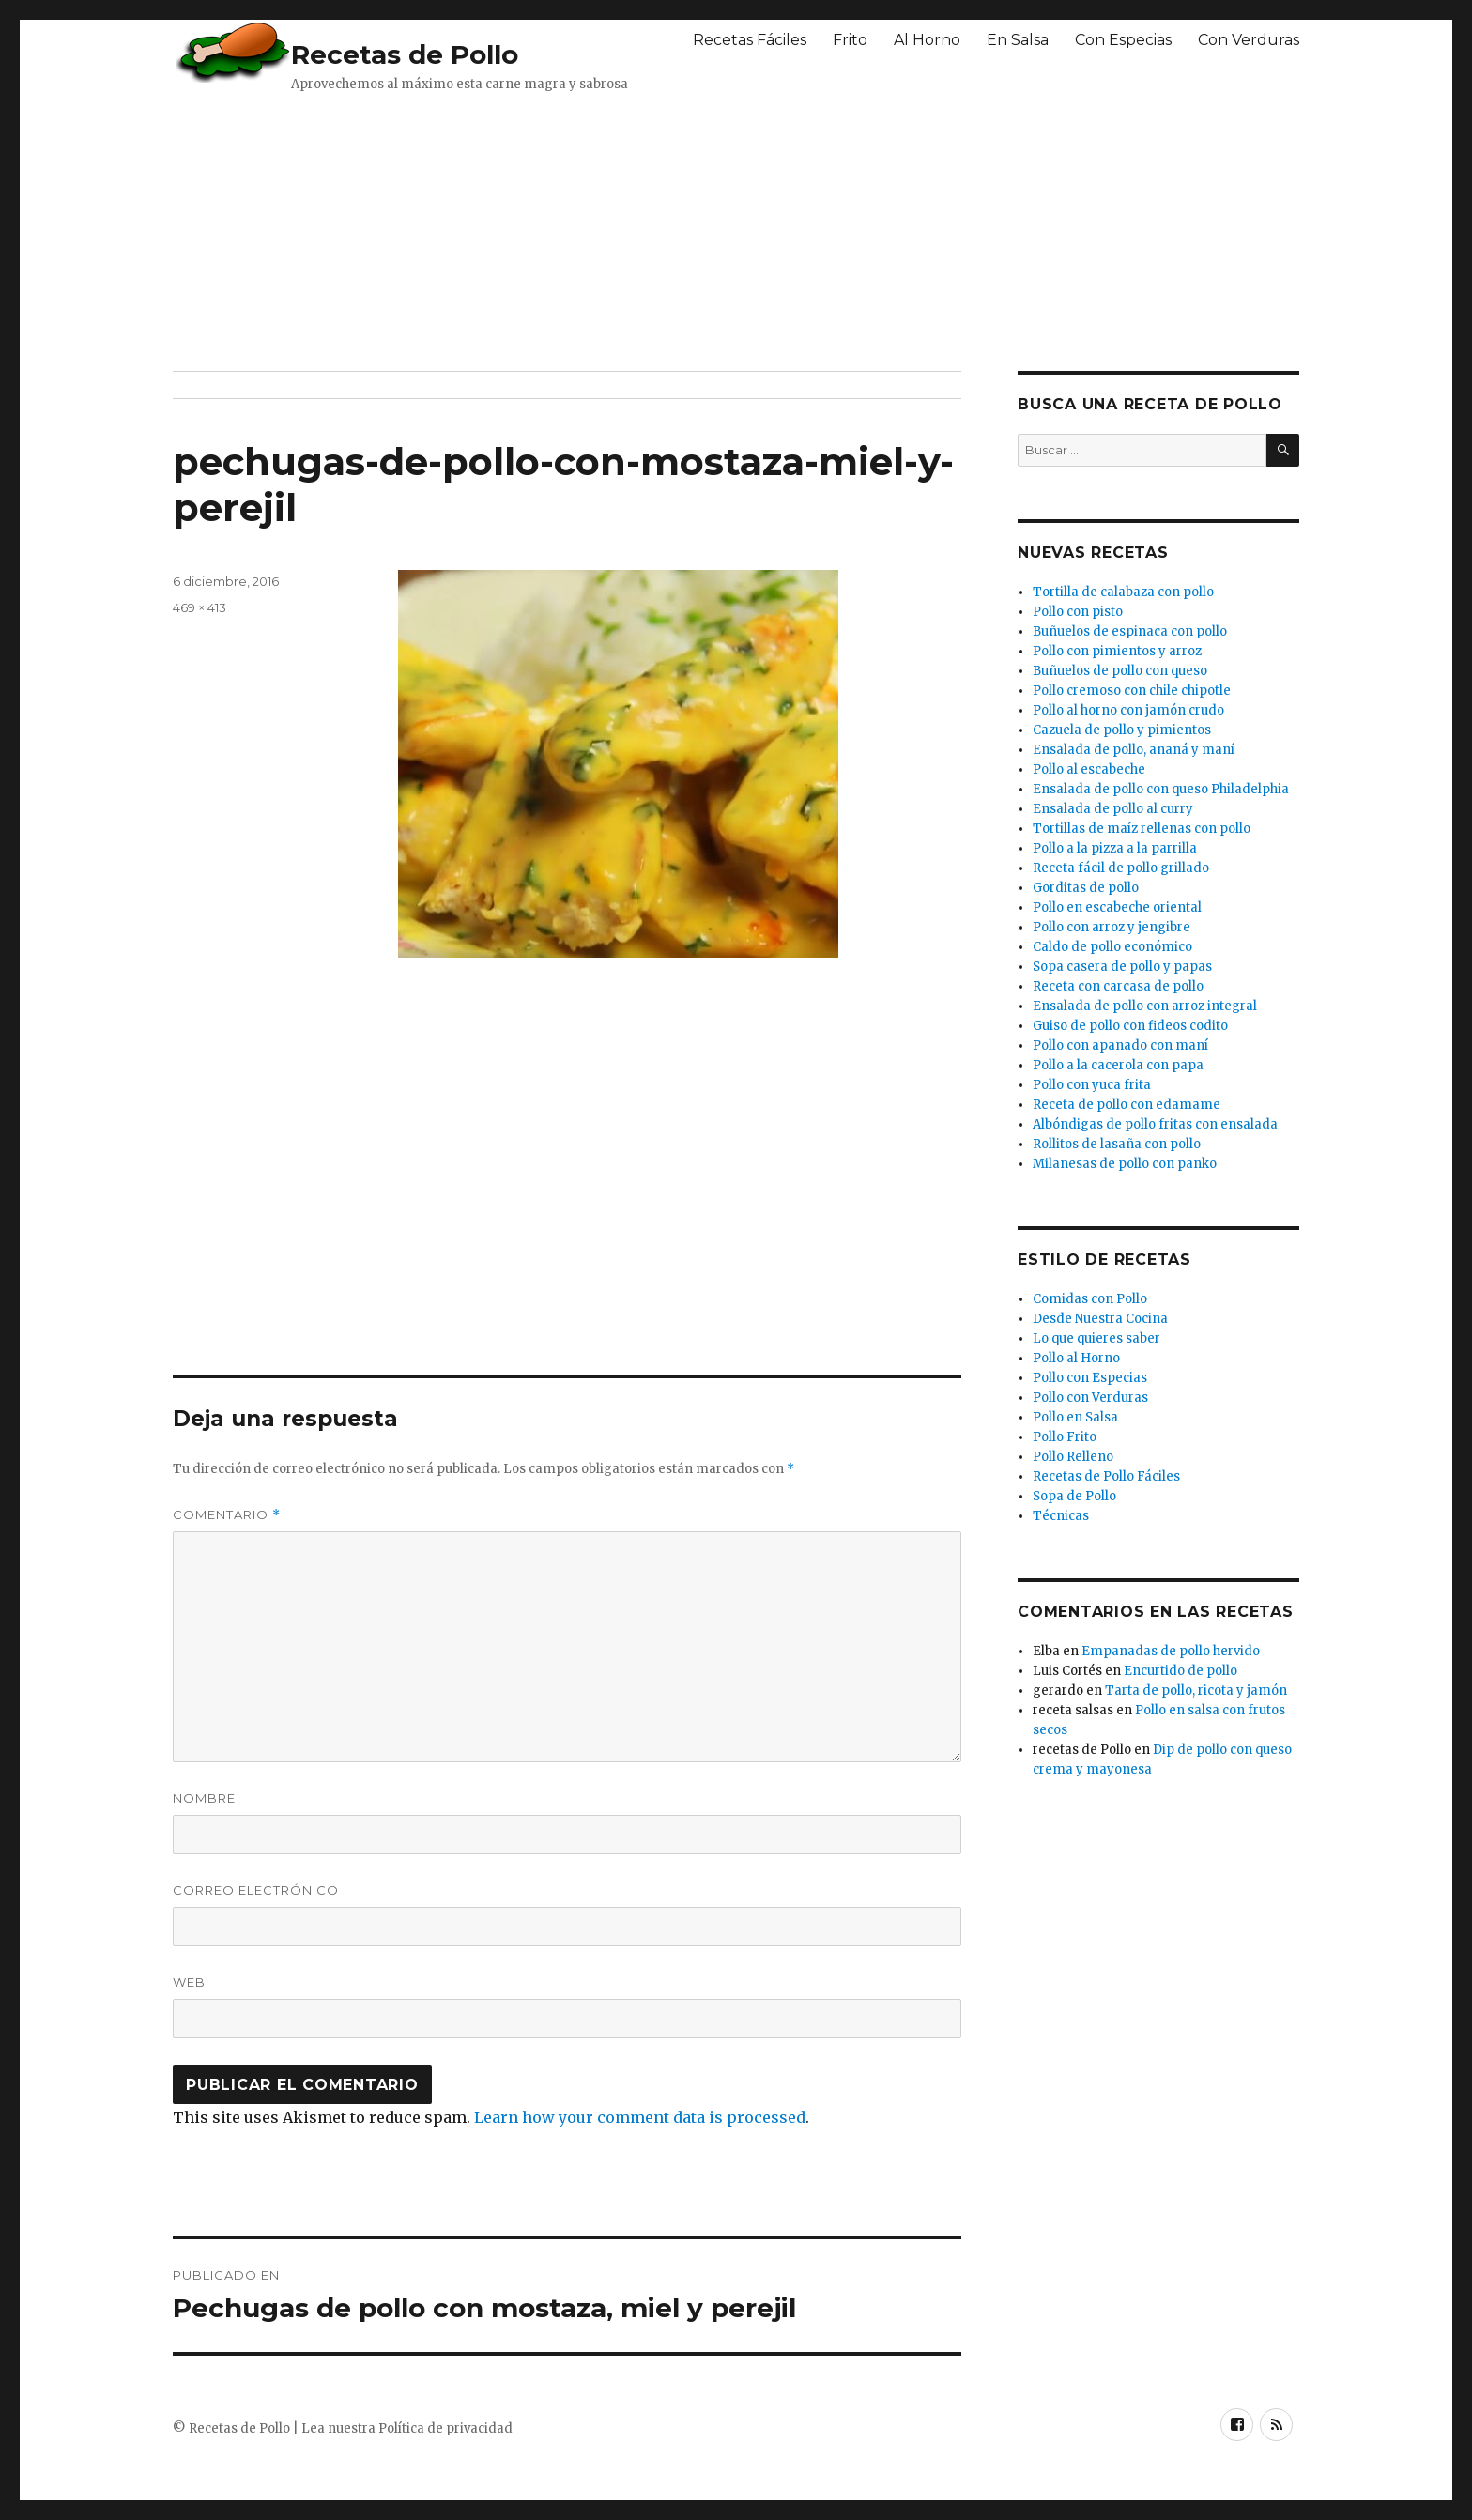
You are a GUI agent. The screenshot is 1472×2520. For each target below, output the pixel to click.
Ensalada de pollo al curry (1113, 809)
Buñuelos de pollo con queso (1120, 671)
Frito (850, 40)
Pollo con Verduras (1090, 1398)
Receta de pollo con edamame (1126, 1105)
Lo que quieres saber (1096, 1338)
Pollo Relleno (1073, 1457)
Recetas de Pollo (404, 54)
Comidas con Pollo (1090, 1299)
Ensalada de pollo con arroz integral (1145, 1006)
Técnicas (1061, 1516)
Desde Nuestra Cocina (1100, 1319)
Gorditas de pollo (1086, 888)
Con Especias (1123, 40)
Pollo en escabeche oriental (1117, 907)
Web (189, 1982)
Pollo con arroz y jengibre (1111, 927)
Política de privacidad (445, 2428)
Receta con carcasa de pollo (1118, 986)
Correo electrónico (256, 1890)
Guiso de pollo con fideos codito (1130, 1026)
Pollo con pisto (1078, 612)
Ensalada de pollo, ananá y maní (1133, 750)
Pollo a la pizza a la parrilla (1115, 848)
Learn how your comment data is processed (639, 2117)
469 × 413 (199, 607)
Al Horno (927, 40)
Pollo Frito (1064, 1437)
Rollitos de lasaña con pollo (1117, 1144)
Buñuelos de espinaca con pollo (1130, 631)
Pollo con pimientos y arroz (1117, 651)
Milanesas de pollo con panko (1125, 1164)
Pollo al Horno (1076, 1358)
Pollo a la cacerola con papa (1118, 1065)
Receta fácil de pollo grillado (1121, 868)
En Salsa (1018, 40)
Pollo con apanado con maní (1120, 1045)
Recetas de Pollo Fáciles (1106, 1476)
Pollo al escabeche (1089, 769)
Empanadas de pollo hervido (1170, 1651)
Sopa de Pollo (1074, 1496)
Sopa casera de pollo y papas (1122, 967)
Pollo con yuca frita (1092, 1085)
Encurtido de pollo (1180, 1671)
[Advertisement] (628, 230)
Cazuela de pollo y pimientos (1122, 730)
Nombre (204, 1797)
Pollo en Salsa (1075, 1417)
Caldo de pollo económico (1112, 947)
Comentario (227, 1515)
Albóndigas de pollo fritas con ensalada (1155, 1124)
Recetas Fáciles (749, 40)
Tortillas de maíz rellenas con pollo (1141, 829)
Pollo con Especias (1090, 1378)
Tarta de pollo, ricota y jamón (1196, 1690)
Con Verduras (1248, 40)
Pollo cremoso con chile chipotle (1132, 691)
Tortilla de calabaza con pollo (1123, 592)
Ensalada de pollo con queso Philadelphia (1161, 789)
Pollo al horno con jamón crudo (1128, 710)
